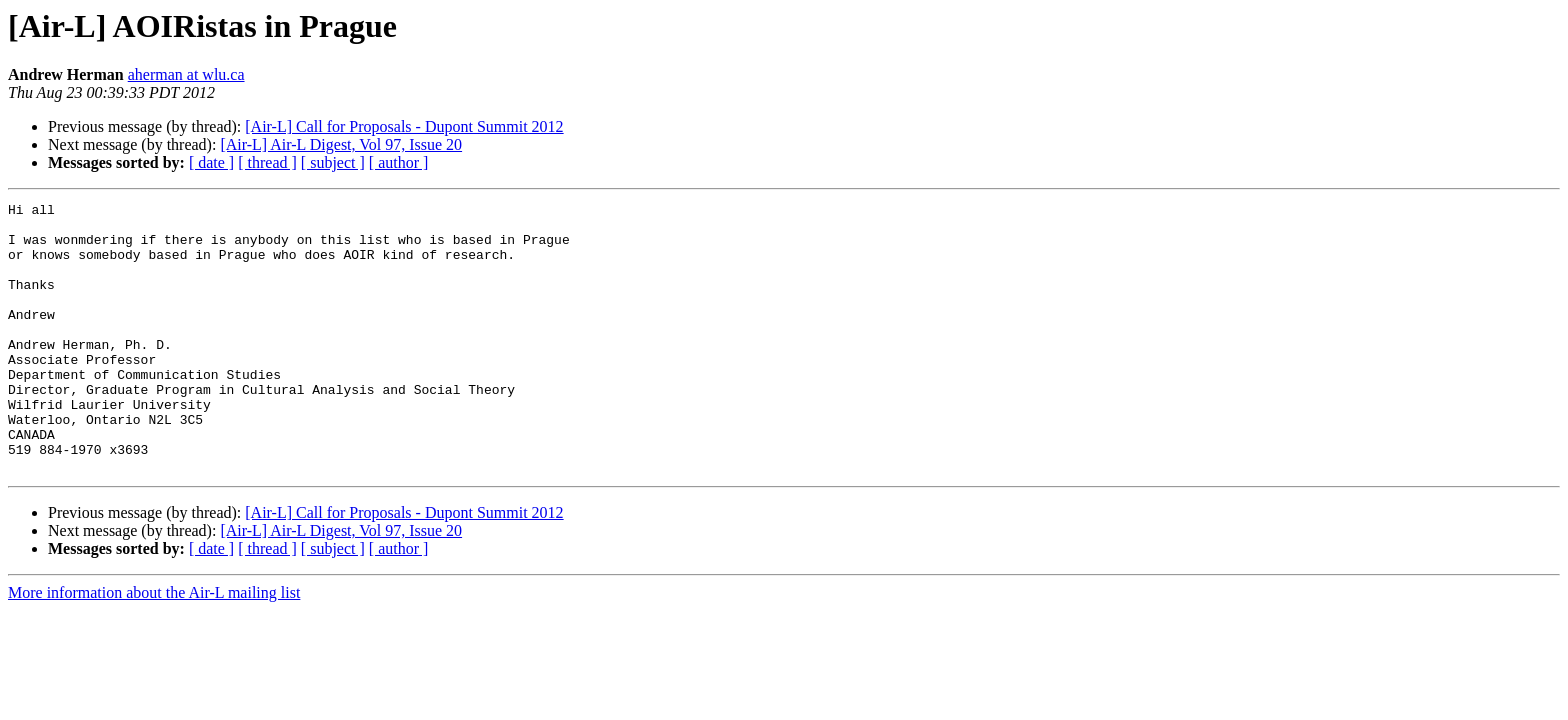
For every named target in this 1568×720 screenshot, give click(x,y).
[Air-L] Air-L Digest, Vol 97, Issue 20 (341, 144)
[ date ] (211, 162)
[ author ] (399, 162)
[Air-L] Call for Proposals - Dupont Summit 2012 (404, 126)
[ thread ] (267, 162)
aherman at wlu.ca (186, 74)
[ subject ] (333, 162)
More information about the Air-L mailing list (154, 646)
